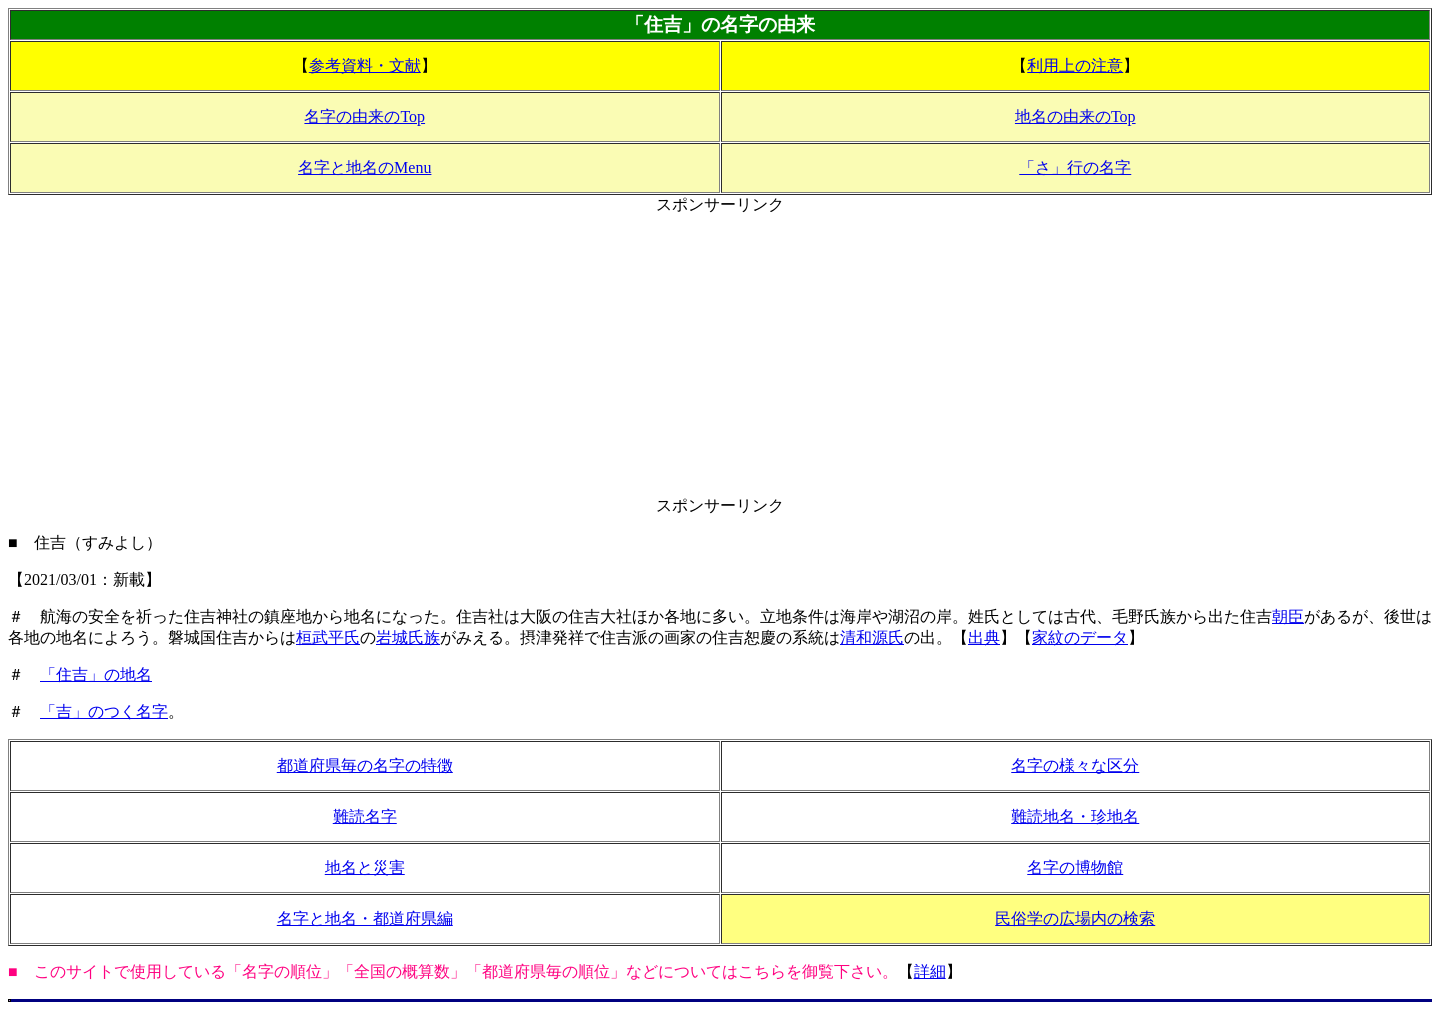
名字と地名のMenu (364, 167)
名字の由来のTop (364, 116)
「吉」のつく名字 (104, 711)
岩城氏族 (408, 637)
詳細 (930, 971)
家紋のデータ (1080, 637)
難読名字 (365, 816)
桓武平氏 (328, 637)
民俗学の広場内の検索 (1075, 918)
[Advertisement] (720, 356)
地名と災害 (365, 867)
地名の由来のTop (1075, 116)
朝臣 (1288, 616)
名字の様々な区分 (1075, 765)
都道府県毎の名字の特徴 (365, 765)
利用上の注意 (1075, 65)
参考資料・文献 (365, 65)
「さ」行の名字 (1075, 167)
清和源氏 (872, 637)
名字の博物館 (1075, 867)
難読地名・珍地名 (1075, 816)
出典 (984, 637)
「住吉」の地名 (96, 674)
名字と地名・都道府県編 (365, 918)
